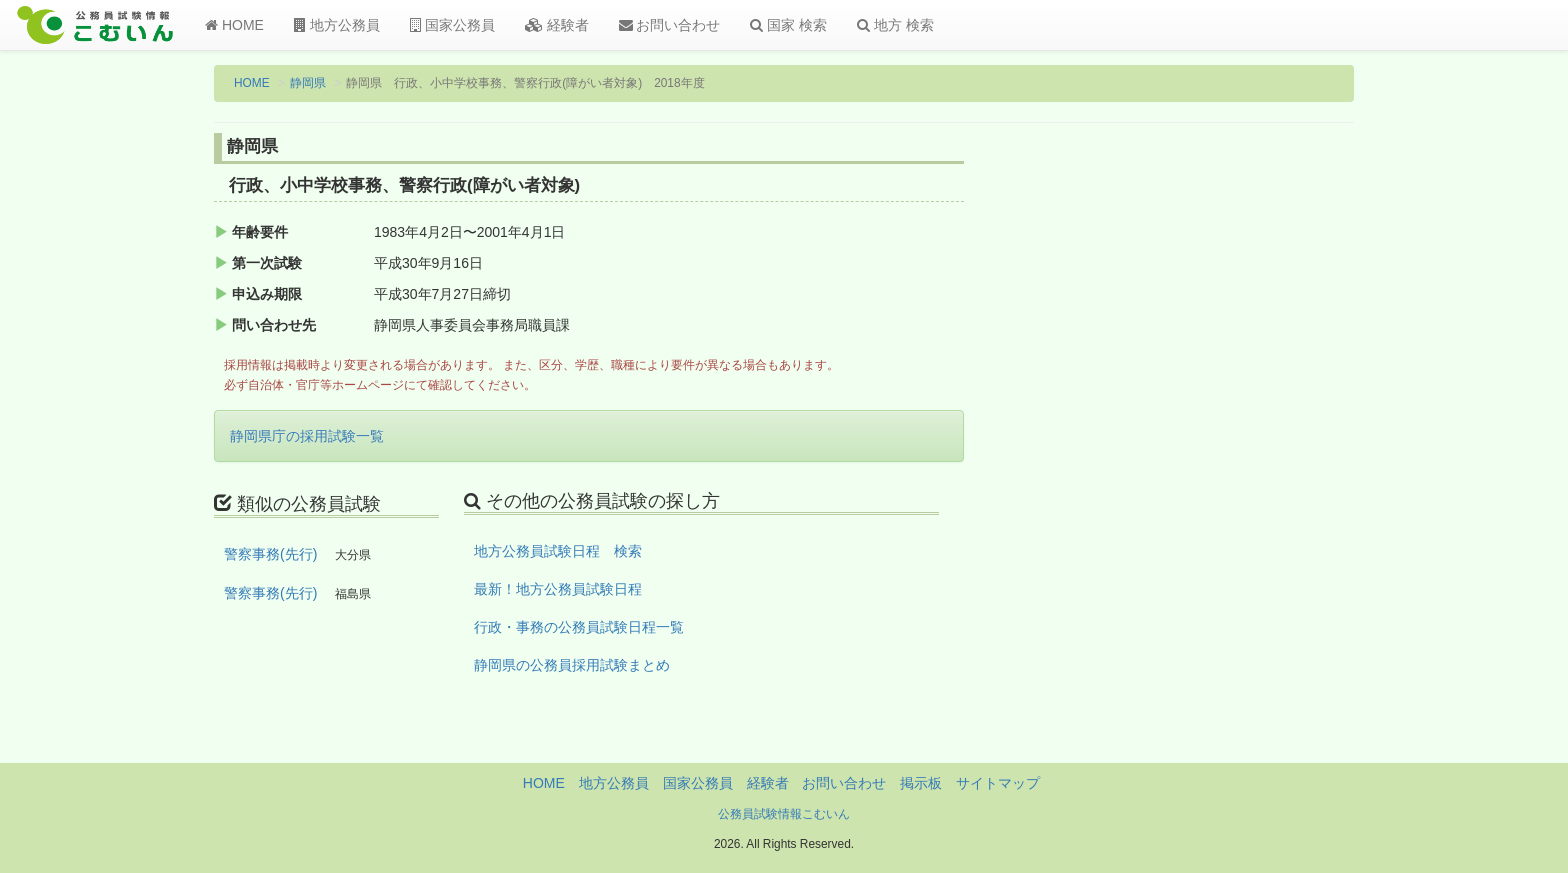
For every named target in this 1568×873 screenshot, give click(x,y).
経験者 (557, 25)
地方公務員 (337, 25)
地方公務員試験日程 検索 (558, 551)
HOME (234, 25)
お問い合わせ (670, 25)
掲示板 (921, 783)
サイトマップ (998, 783)
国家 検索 (788, 25)
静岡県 (308, 83)
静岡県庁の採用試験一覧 (307, 436)
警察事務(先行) (270, 554)
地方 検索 (895, 25)
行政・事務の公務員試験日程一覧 (579, 627)
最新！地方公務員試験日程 (558, 589)
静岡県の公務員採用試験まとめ (572, 665)
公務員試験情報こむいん (784, 814)
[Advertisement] (1223, 463)
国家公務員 (452, 25)
